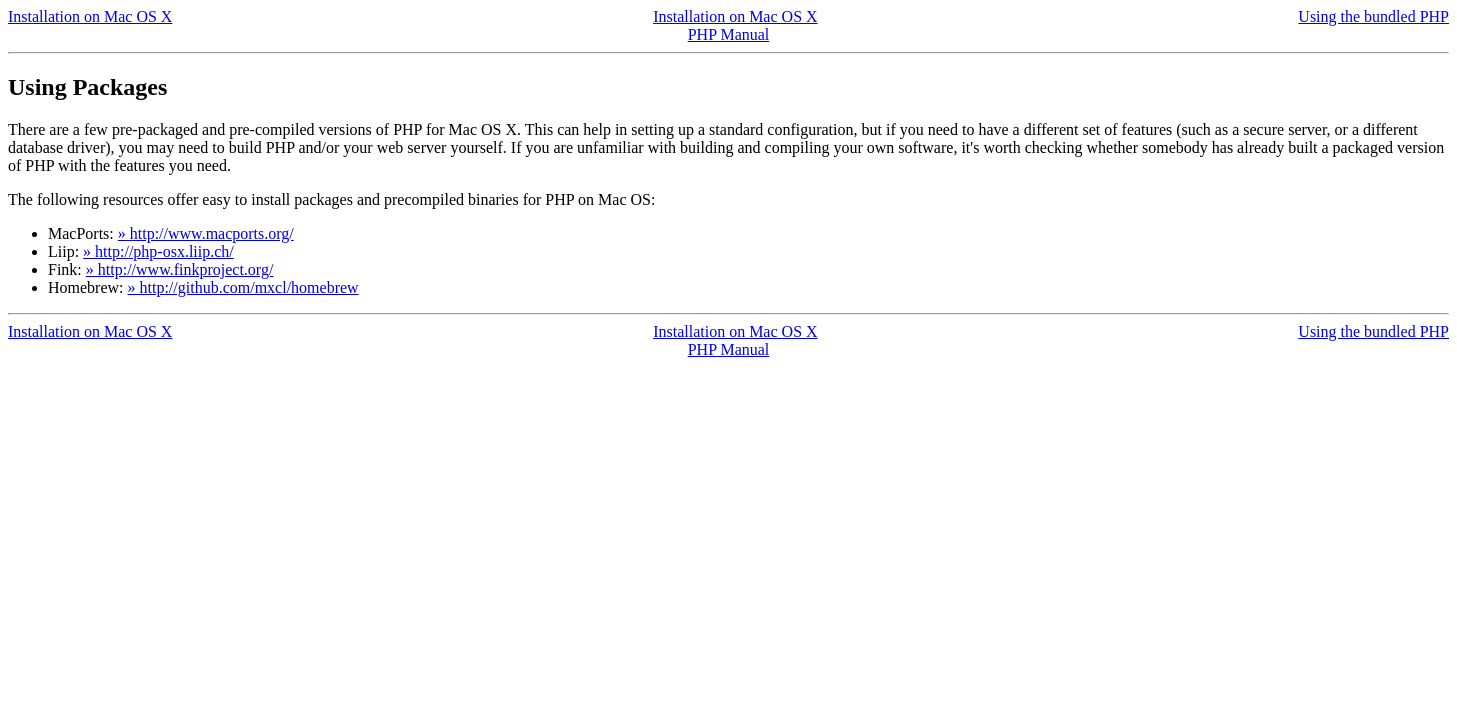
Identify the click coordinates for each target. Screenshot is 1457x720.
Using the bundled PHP (1373, 16)
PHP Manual (729, 34)
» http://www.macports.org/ (206, 233)
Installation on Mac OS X (90, 16)
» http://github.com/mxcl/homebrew (243, 287)
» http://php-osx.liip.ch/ (158, 251)
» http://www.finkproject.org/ (180, 269)
